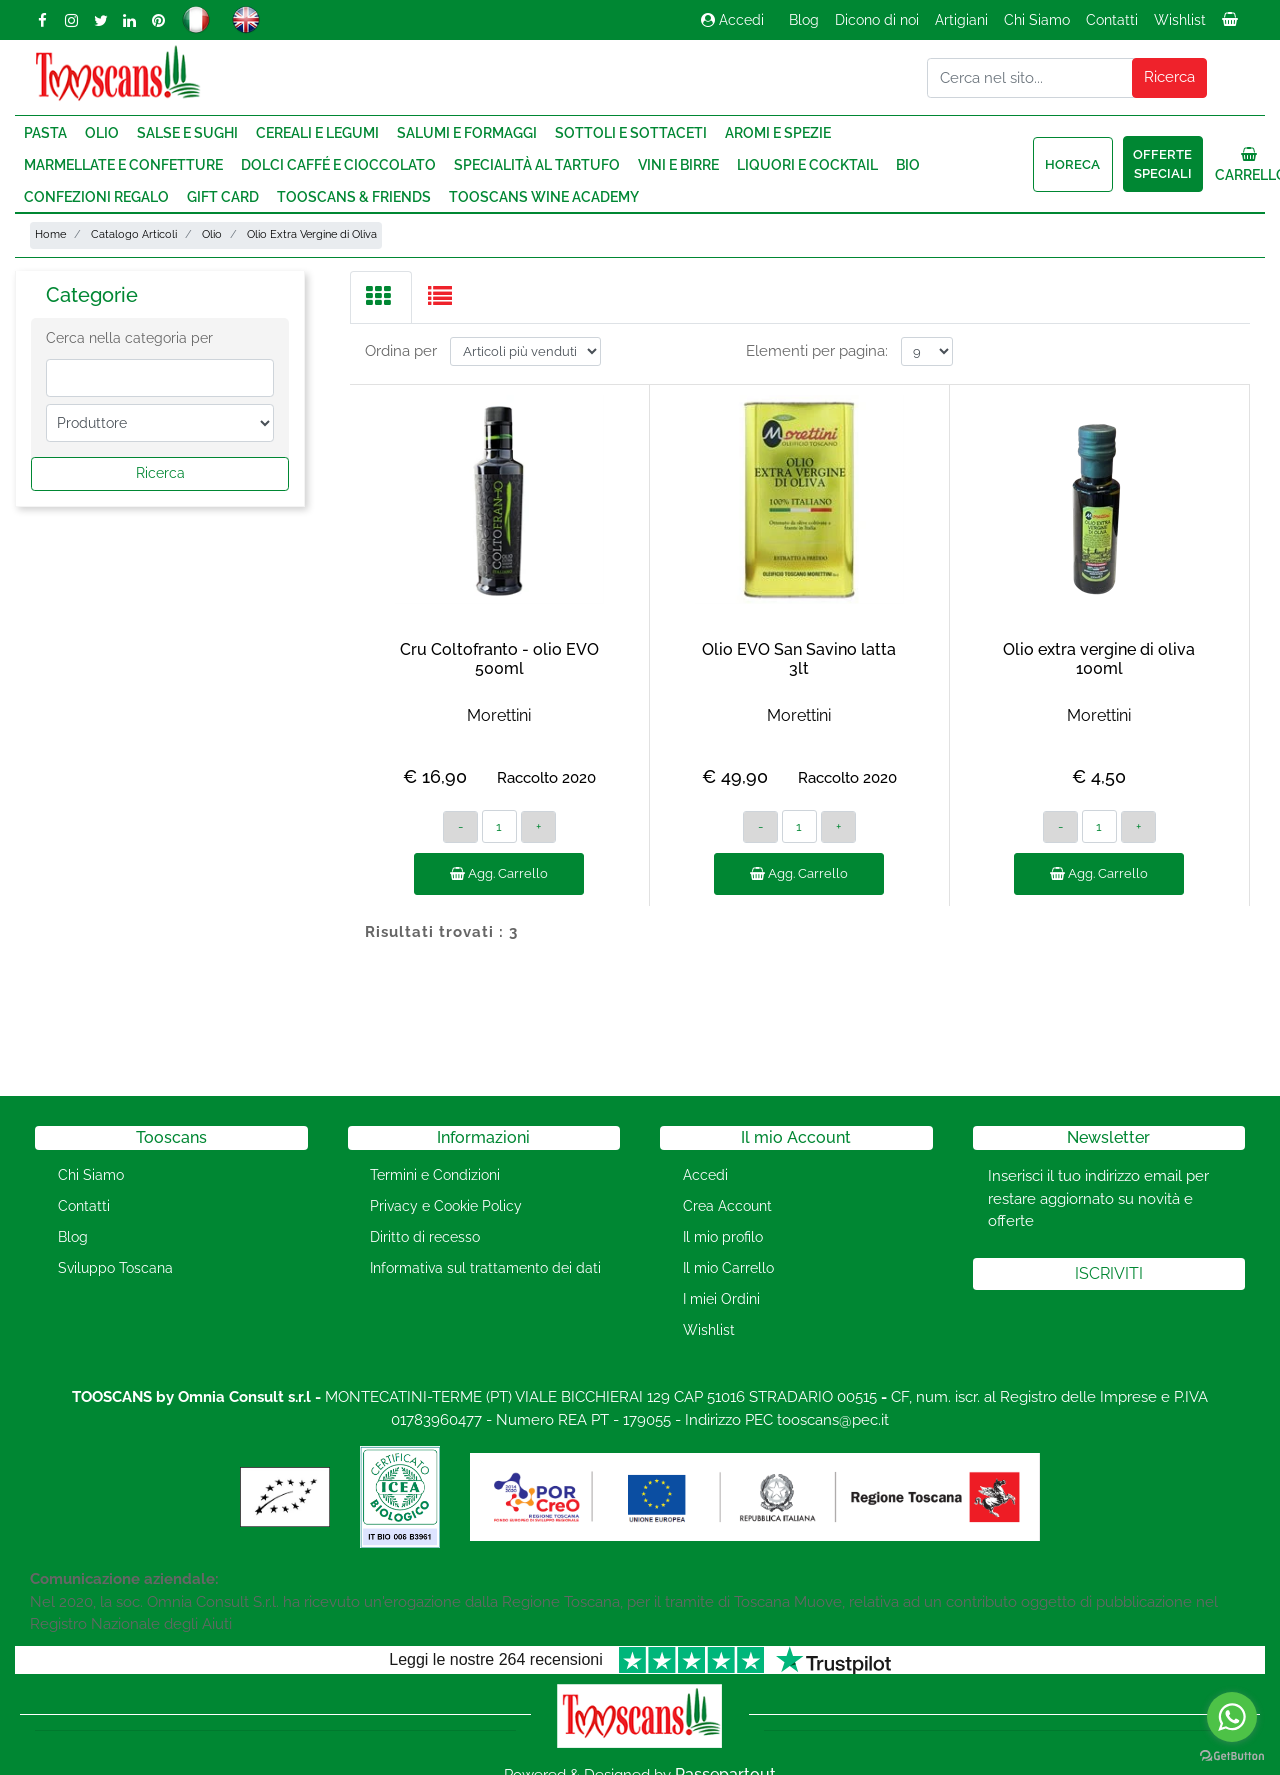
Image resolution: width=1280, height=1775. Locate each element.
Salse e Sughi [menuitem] (187, 133)
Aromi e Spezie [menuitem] (778, 133)
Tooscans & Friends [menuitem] (354, 197)
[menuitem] (1232, 25)
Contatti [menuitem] (1112, 20)
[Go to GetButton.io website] (1232, 1755)
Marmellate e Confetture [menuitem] (123, 165)
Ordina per (401, 351)
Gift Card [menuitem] (223, 197)
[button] (1170, 78)
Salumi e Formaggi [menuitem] (467, 133)
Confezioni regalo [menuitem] (96, 197)
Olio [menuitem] (102, 133)
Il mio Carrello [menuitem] (728, 1268)
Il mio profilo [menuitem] (723, 1237)
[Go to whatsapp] (1232, 1717)
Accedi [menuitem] (705, 1175)
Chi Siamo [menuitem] (1037, 20)
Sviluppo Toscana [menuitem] (115, 1268)
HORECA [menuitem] (1072, 164)
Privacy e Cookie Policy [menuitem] (446, 1206)
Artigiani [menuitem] (961, 20)
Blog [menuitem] (804, 20)
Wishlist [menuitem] (1180, 20)
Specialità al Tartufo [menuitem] (537, 165)
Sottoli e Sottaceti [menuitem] (631, 133)
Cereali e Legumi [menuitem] (317, 133)
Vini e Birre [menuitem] (678, 165)
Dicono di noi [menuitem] (877, 20)
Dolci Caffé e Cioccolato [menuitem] (338, 165)
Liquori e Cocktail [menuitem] (807, 165)
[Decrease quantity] (460, 827)
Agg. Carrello (499, 873)
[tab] (381, 297)
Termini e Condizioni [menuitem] (435, 1175)
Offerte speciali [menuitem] (1162, 164)
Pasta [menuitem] (45, 133)
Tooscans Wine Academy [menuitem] (544, 197)
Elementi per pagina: (817, 351)
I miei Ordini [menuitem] (721, 1299)
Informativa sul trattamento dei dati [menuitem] (485, 1268)
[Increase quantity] (538, 827)
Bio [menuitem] (908, 165)
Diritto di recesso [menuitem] (425, 1237)
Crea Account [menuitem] (727, 1206)
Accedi (732, 20)
